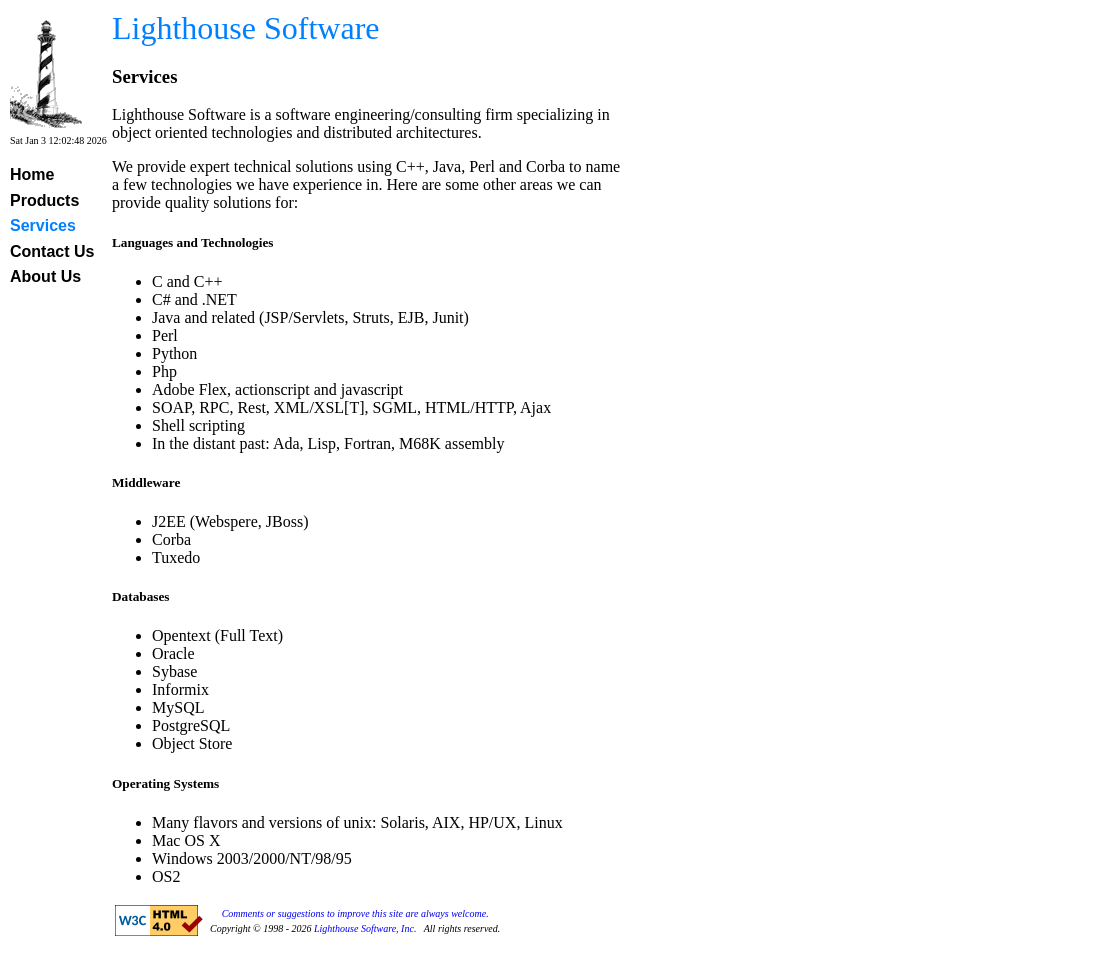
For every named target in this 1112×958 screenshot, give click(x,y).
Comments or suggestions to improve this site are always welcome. (355, 913)
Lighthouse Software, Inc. (365, 928)
